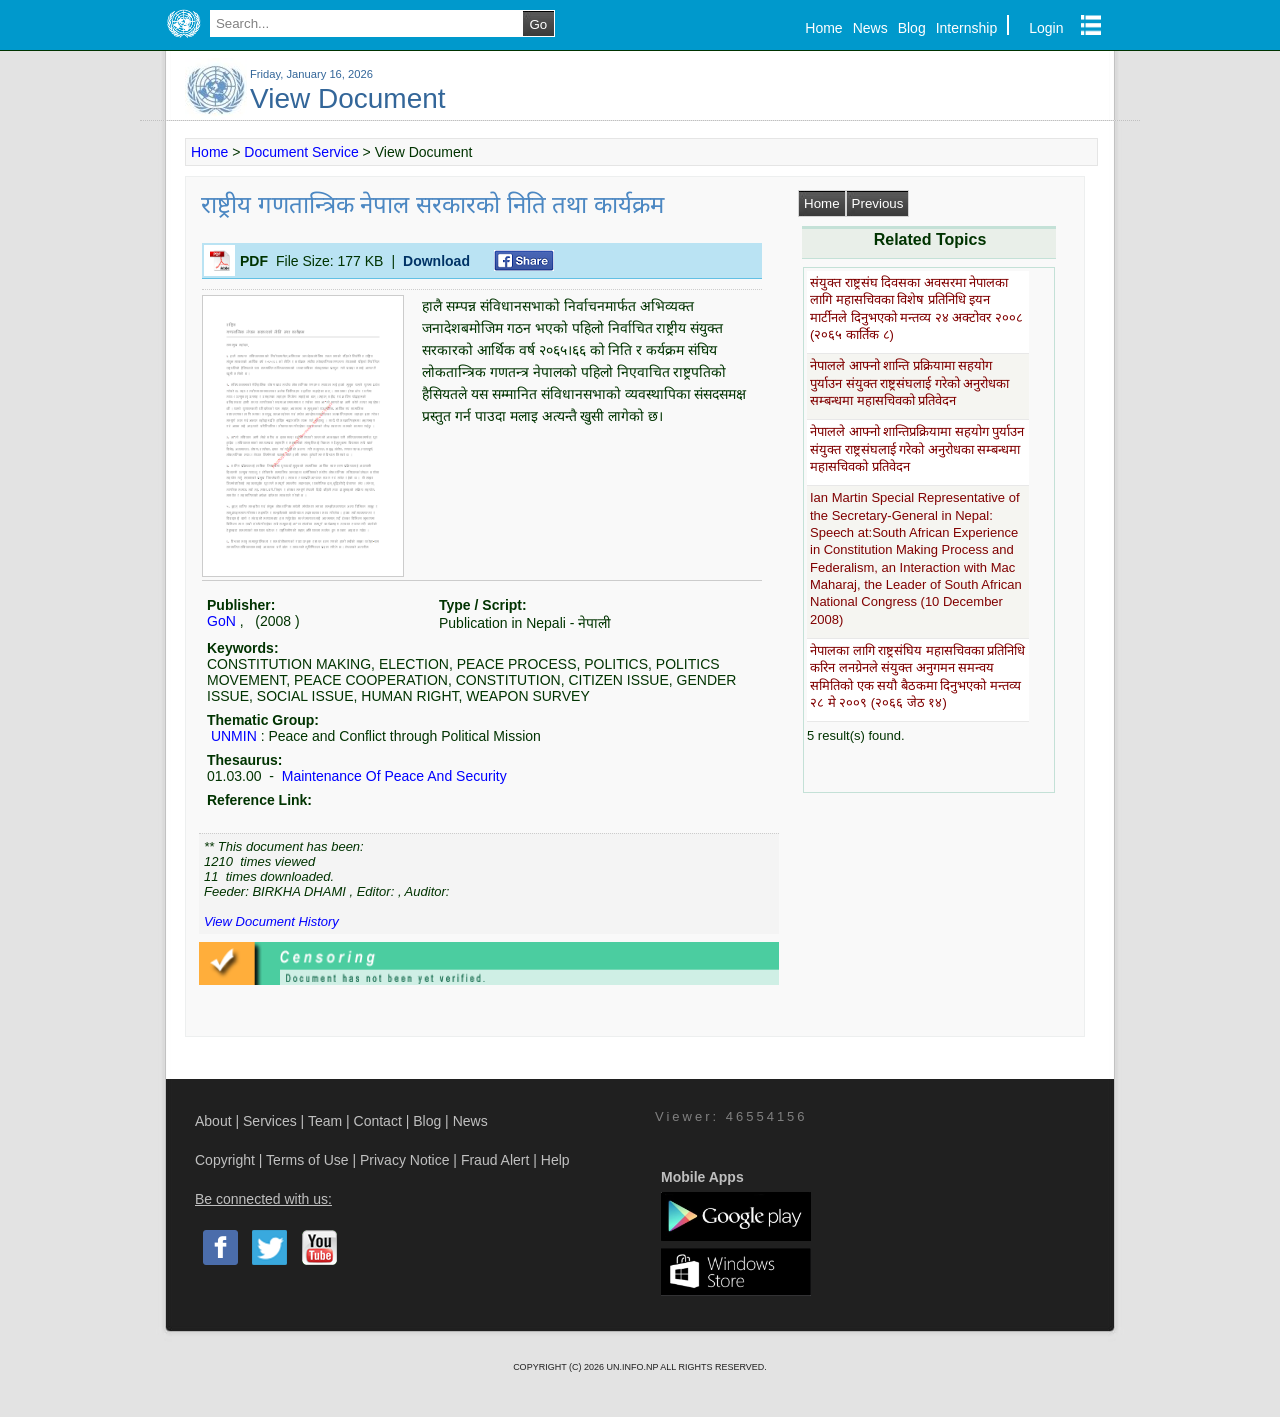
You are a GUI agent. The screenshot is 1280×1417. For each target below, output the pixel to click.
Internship (966, 28)
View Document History (271, 921)
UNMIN (234, 736)
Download (436, 261)
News (870, 28)
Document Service (301, 152)
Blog (912, 28)
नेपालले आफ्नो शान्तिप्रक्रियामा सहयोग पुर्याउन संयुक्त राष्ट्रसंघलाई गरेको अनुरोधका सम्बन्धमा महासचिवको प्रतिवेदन (917, 449)
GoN (221, 621)
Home (823, 28)
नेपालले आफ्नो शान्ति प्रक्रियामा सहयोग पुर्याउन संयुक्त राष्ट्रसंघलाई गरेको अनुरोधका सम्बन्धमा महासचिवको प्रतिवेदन (909, 383)
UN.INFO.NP (633, 1367)
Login (1046, 28)
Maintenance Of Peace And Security (392, 776)
